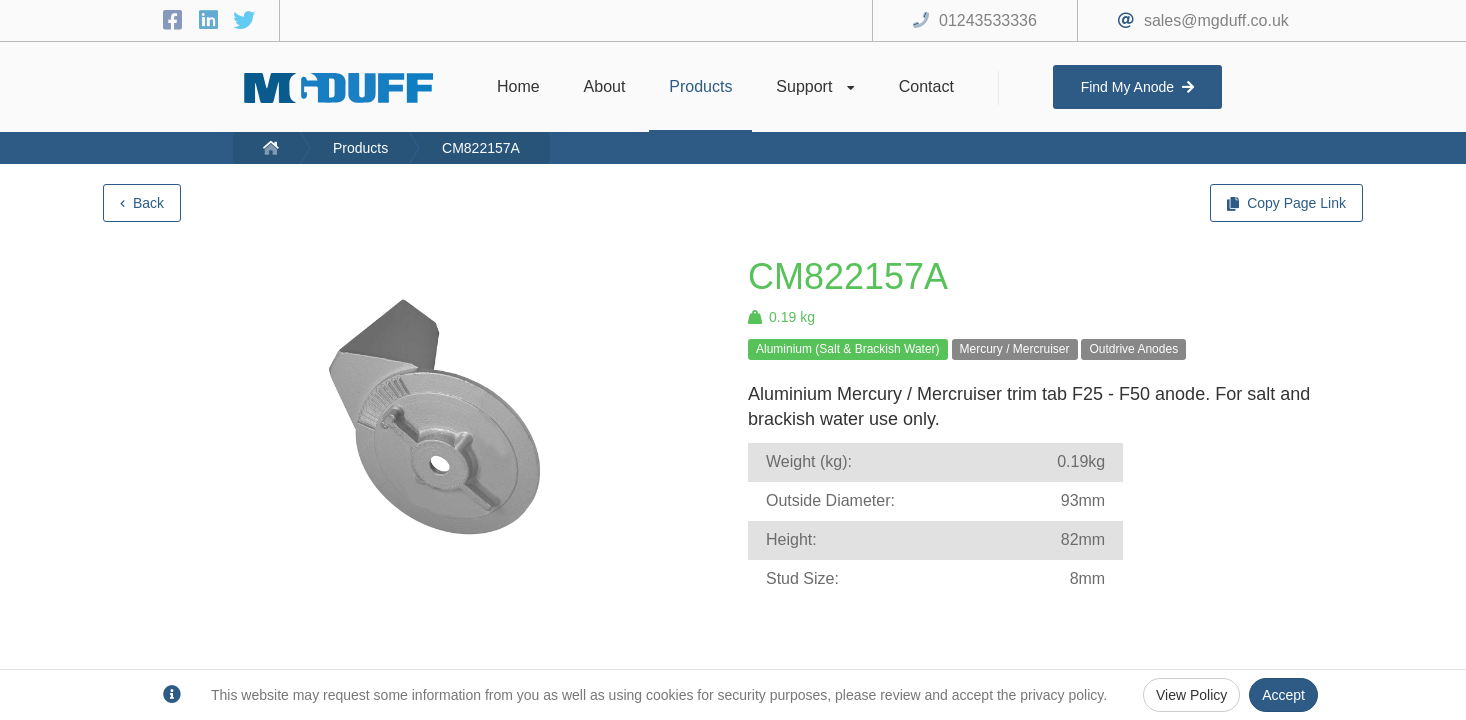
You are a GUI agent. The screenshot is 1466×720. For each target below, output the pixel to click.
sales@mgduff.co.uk (1216, 20)
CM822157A (481, 148)
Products (360, 148)
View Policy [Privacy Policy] (1191, 695)
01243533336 (988, 20)
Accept (1283, 695)
